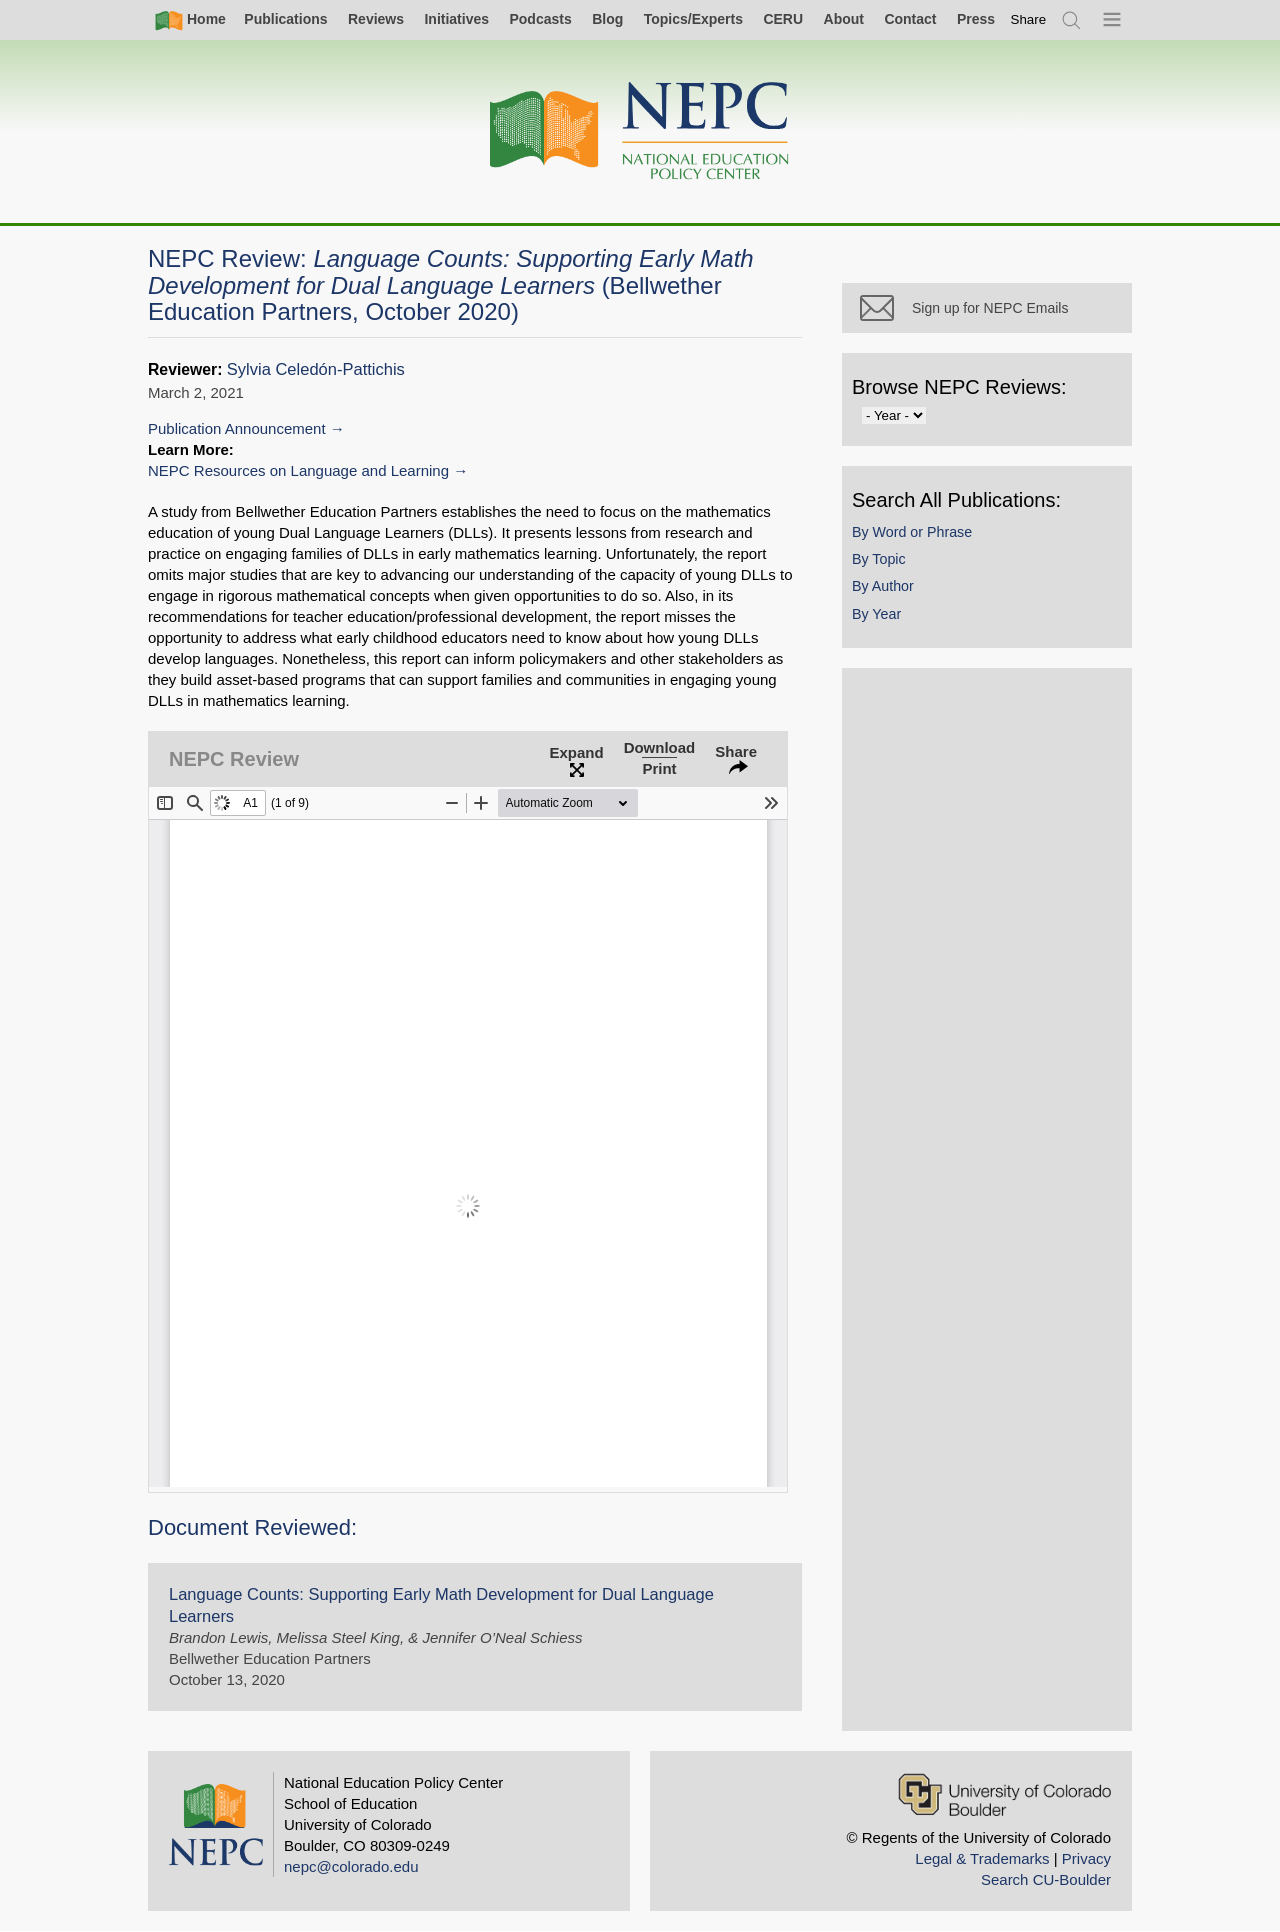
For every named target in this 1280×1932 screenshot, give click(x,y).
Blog (607, 19)
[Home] (640, 131)
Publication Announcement (237, 428)
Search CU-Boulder (1046, 1879)
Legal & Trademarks (982, 1858)
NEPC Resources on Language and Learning (298, 470)
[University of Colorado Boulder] (1004, 1794)
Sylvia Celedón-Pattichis (316, 369)
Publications (285, 19)
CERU (783, 19)
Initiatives (456, 19)
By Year (876, 614)
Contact (910, 19)
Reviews (376, 19)
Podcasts (540, 19)
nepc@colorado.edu (351, 1866)
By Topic (879, 559)
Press (976, 19)
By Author (883, 586)
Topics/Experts (693, 19)
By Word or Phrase (912, 532)
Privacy (1086, 1858)
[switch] (1029, 19)
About (844, 19)
